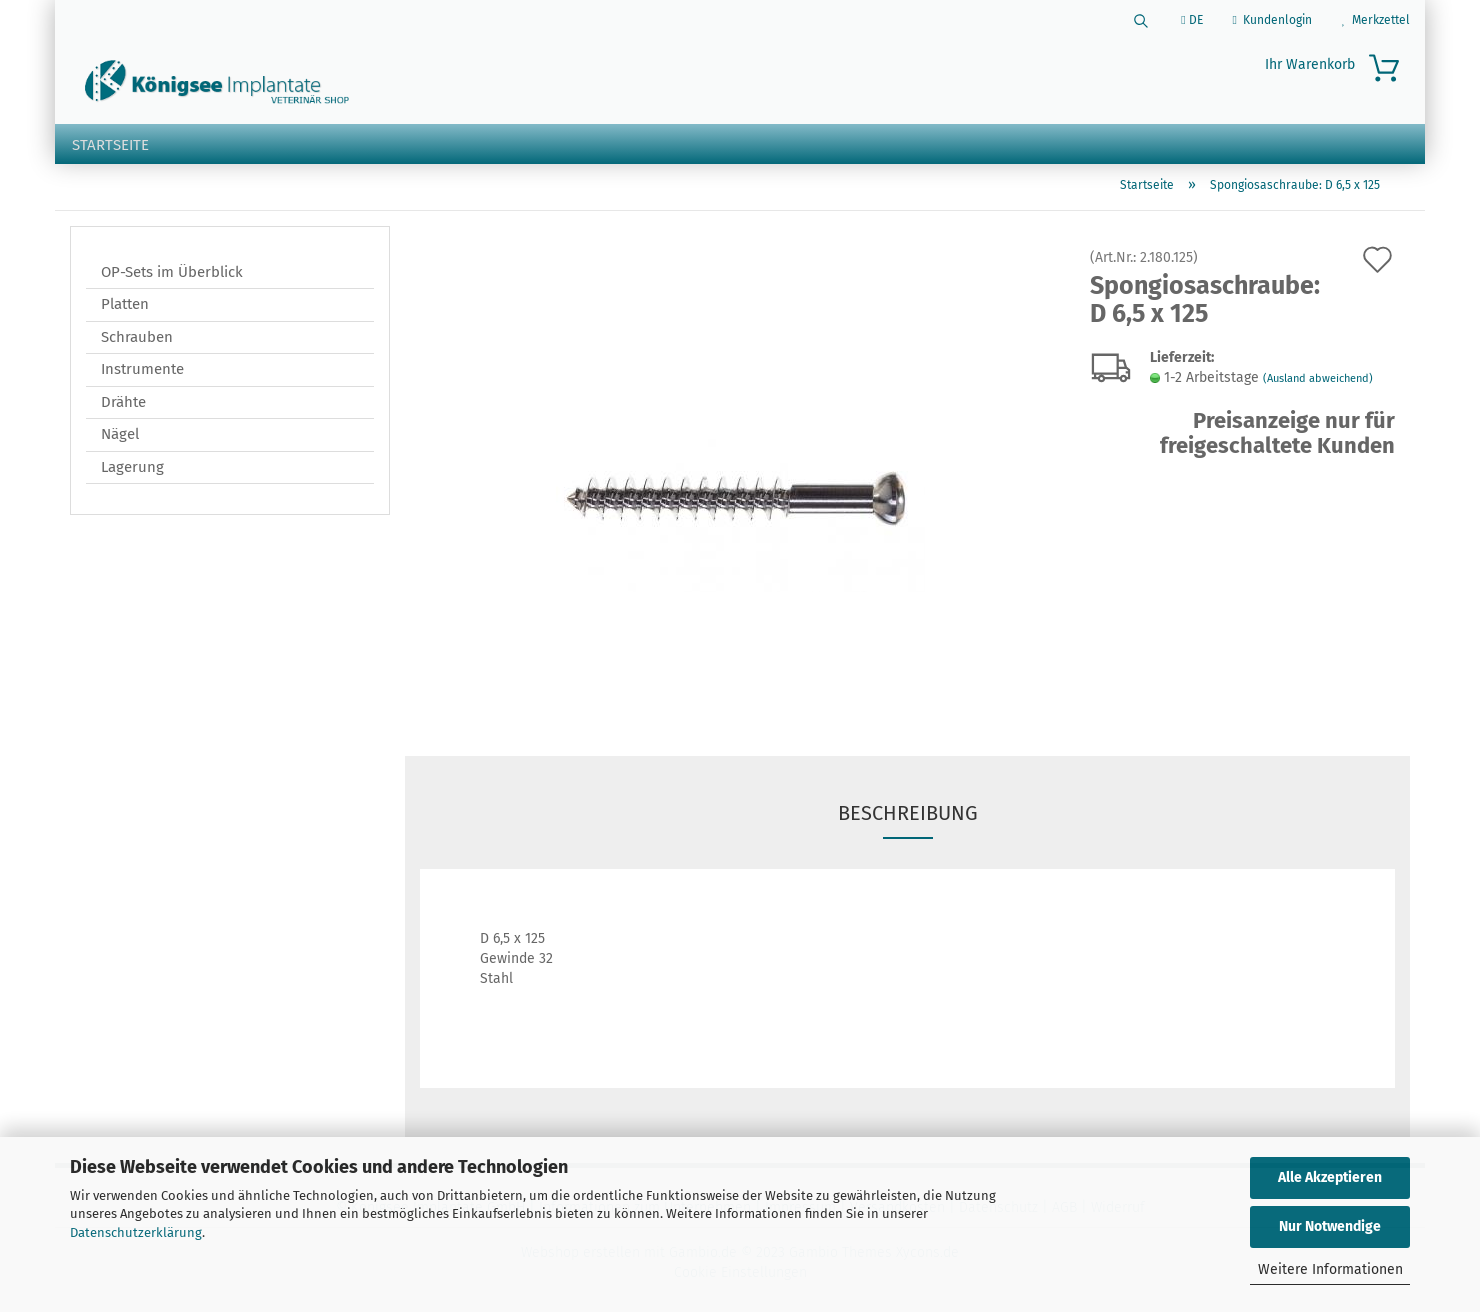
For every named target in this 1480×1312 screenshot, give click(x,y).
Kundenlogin (1272, 20)
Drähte (123, 406)
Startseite (110, 145)
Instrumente (142, 373)
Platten (125, 308)
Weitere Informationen (1330, 1269)
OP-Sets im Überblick (172, 276)
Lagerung (132, 471)
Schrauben (137, 341)
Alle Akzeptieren (1330, 1177)
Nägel (120, 438)
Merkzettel (1376, 20)
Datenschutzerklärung (136, 1232)
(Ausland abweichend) (1318, 382)
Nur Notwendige (1330, 1226)
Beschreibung (908, 817)
